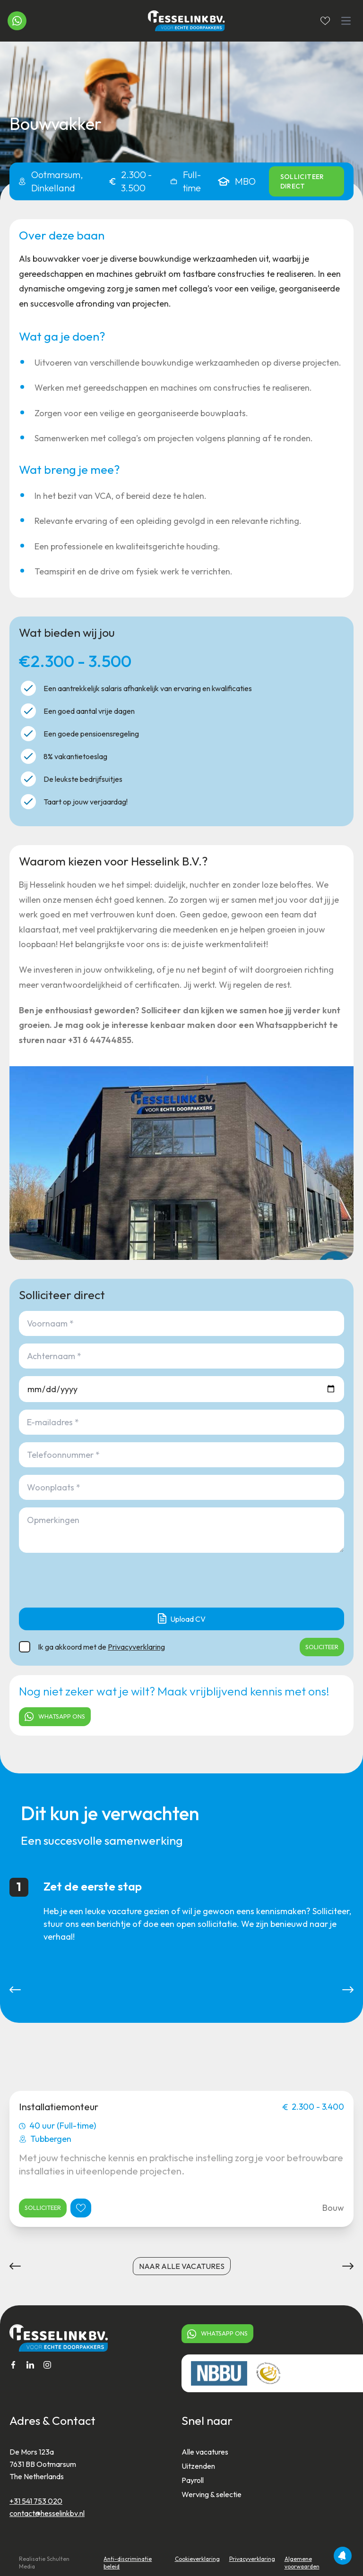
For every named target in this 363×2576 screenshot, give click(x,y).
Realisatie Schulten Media (44, 2562)
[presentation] (91, 1581)
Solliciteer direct (302, 181)
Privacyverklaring (136, 1647)
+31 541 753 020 (35, 2501)
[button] (15, 1989)
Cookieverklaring (197, 2558)
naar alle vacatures (182, 2266)
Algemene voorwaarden (302, 2562)
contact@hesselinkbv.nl (47, 2513)
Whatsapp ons (55, 1716)
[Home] (181, 21)
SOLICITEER (321, 1647)
